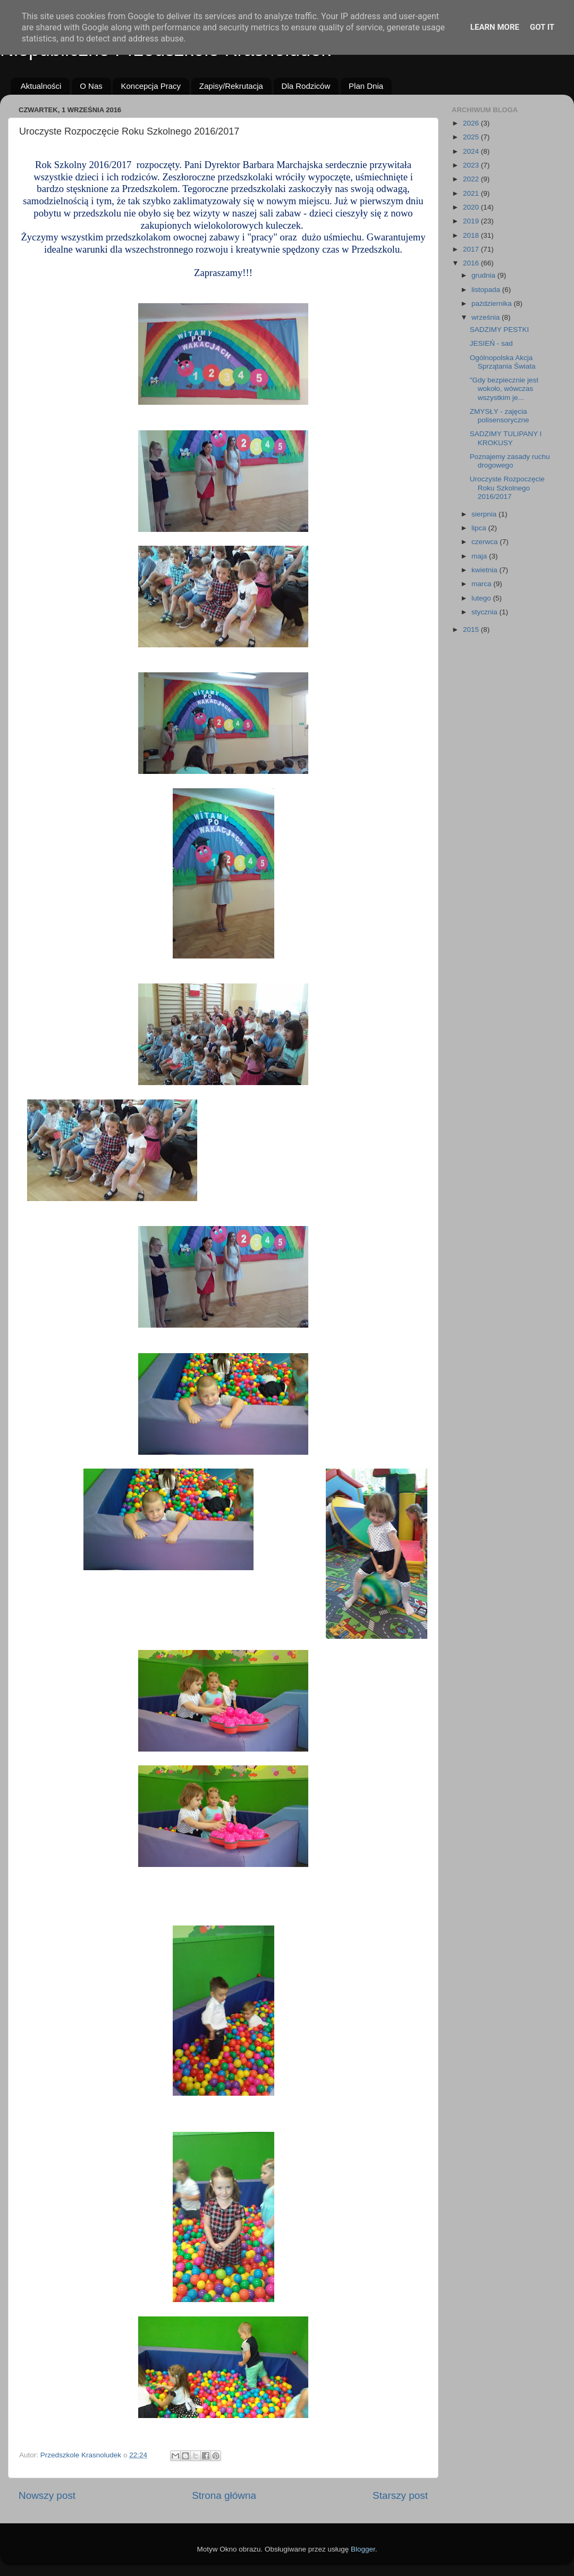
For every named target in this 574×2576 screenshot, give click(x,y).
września (486, 317)
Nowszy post (47, 2495)
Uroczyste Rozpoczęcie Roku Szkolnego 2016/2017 (507, 487)
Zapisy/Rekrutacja (231, 85)
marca (482, 584)
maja (480, 556)
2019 (472, 221)
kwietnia (485, 570)
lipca (479, 528)
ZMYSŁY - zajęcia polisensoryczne (499, 415)
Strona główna (224, 2495)
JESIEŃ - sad (491, 343)
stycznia (485, 612)
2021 (472, 193)
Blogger (363, 2549)
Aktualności (41, 85)
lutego (482, 598)
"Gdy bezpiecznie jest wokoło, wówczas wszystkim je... (504, 388)
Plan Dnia (366, 85)
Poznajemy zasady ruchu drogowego (510, 461)
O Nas (91, 85)
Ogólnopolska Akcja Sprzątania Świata (503, 362)
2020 (472, 207)
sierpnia (485, 514)
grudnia (484, 275)
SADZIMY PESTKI (499, 330)
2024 (472, 151)
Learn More (494, 27)
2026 (472, 123)
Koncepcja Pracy (151, 85)
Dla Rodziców (306, 85)
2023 (472, 165)
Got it (542, 27)
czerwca (485, 542)
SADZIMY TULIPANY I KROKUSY (506, 438)
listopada (486, 290)
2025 (472, 137)
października (492, 303)
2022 (472, 179)
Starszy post (400, 2495)
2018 (472, 235)
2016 (472, 263)
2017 (472, 249)
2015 (472, 629)
